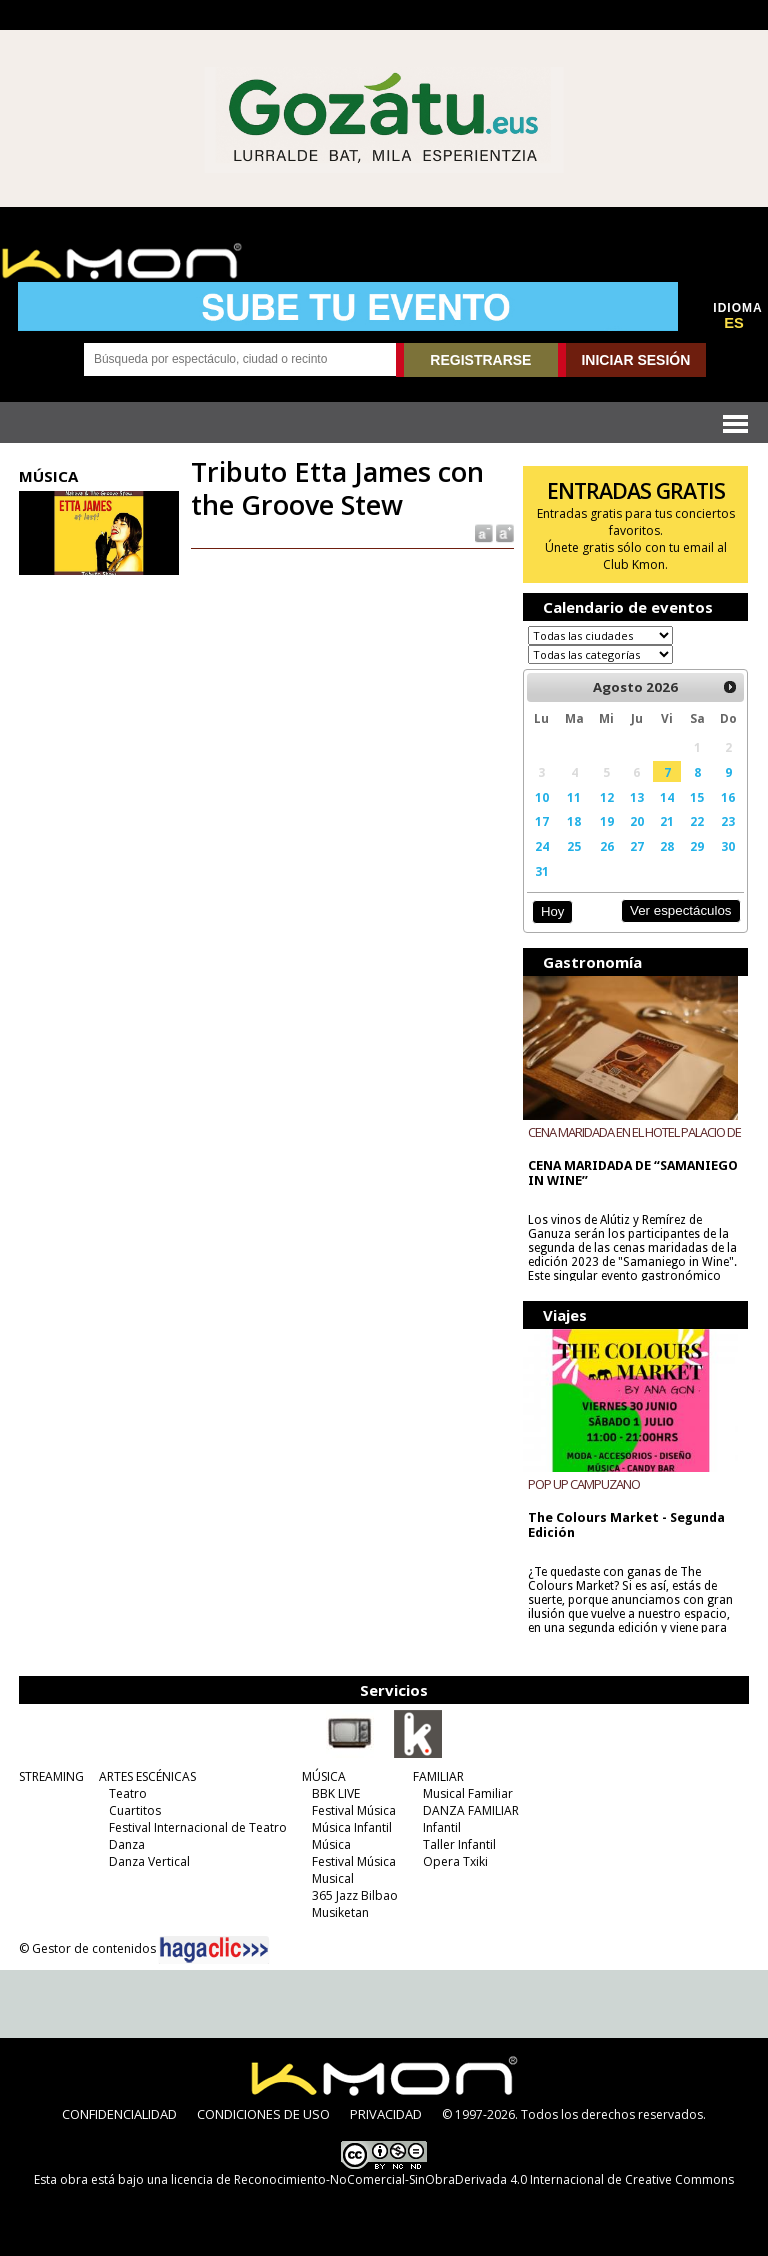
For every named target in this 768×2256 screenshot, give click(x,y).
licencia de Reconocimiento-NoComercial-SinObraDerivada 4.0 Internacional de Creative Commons (452, 2179)
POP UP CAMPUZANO (584, 1484)
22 (697, 821)
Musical (333, 1878)
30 (728, 846)
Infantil (442, 1827)
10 (542, 797)
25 (574, 846)
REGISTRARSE (480, 360)
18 (574, 821)
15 (697, 797)
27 (637, 846)
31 (542, 871)
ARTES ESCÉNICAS (147, 1776)
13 (637, 797)
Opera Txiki (455, 1861)
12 (607, 797)
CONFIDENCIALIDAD (119, 2114)
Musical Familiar (468, 1793)
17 (542, 821)
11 (574, 797)
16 (728, 797)
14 (667, 797)
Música (331, 1844)
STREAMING (51, 1776)
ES (734, 323)
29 (697, 846)
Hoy (552, 911)
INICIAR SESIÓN (635, 360)
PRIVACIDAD (386, 2114)
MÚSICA (324, 1776)
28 (667, 846)
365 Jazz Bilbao (355, 1895)
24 (542, 846)
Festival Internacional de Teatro (198, 1827)
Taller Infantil (459, 1844)
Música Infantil (352, 1827)
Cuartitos (135, 1810)
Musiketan (340, 1912)
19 (607, 821)
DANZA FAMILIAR (471, 1810)
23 (728, 821)
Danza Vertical (149, 1861)
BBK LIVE (336, 1793)
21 (667, 821)
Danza (127, 1844)
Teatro (128, 1793)
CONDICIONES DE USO (263, 2114)
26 (607, 846)
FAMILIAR (438, 1776)
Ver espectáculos (681, 910)
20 (637, 821)
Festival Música (354, 1810)
